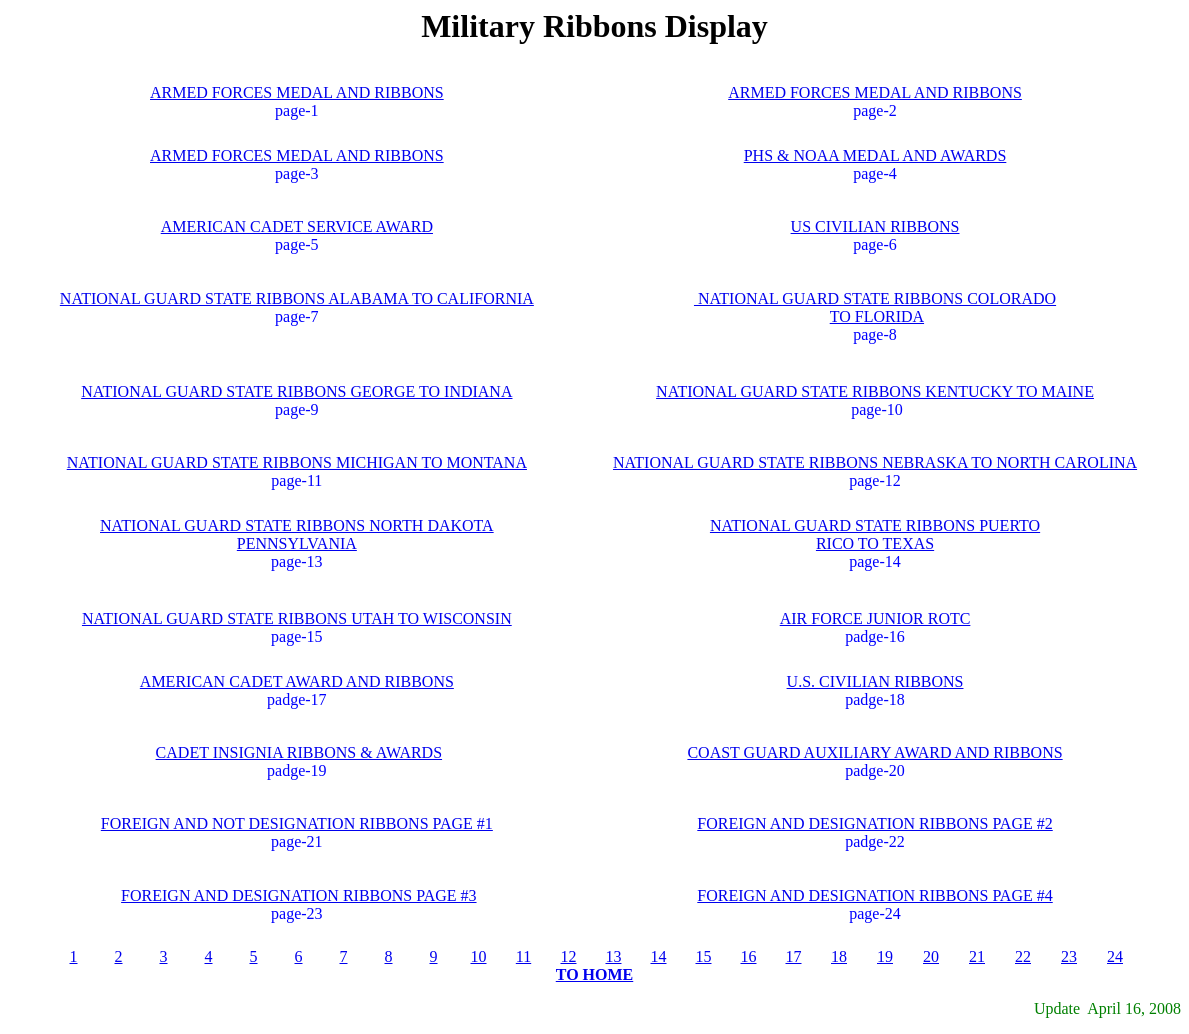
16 (749, 956)
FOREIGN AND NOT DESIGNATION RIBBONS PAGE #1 (297, 823)
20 (931, 956)
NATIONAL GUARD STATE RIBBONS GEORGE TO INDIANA (296, 391)
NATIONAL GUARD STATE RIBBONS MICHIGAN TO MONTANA (297, 462)
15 (704, 956)
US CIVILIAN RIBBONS (875, 226)
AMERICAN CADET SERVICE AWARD (297, 226)
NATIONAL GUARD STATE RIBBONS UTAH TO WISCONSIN (297, 618)
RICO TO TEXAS (875, 543)
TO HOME (595, 974)
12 (569, 956)
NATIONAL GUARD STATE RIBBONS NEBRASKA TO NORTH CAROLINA (875, 462)
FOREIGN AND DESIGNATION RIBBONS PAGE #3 (298, 895)
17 (794, 956)
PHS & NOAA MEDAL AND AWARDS (875, 155)
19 (885, 956)
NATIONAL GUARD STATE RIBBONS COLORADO (875, 298)
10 (479, 956)
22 (1023, 956)
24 (1115, 956)
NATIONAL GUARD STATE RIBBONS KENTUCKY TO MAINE (875, 391)
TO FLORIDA (877, 316)
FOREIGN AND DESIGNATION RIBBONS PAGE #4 (874, 895)
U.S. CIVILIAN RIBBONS (875, 681)
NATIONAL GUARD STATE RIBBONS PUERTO (875, 525)
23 (1069, 956)
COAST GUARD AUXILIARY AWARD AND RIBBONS (874, 752)
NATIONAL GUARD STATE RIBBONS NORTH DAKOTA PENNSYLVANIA (297, 534)
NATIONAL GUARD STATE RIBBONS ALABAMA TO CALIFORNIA (297, 298)
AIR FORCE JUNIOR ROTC (875, 618)
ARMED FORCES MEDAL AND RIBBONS (297, 92)
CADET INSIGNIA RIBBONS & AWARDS (299, 752)
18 (839, 956)
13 (614, 956)
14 (659, 956)
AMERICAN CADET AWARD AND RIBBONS (297, 681)
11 (523, 956)
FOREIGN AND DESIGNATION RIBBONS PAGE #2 (874, 823)
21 (977, 956)
